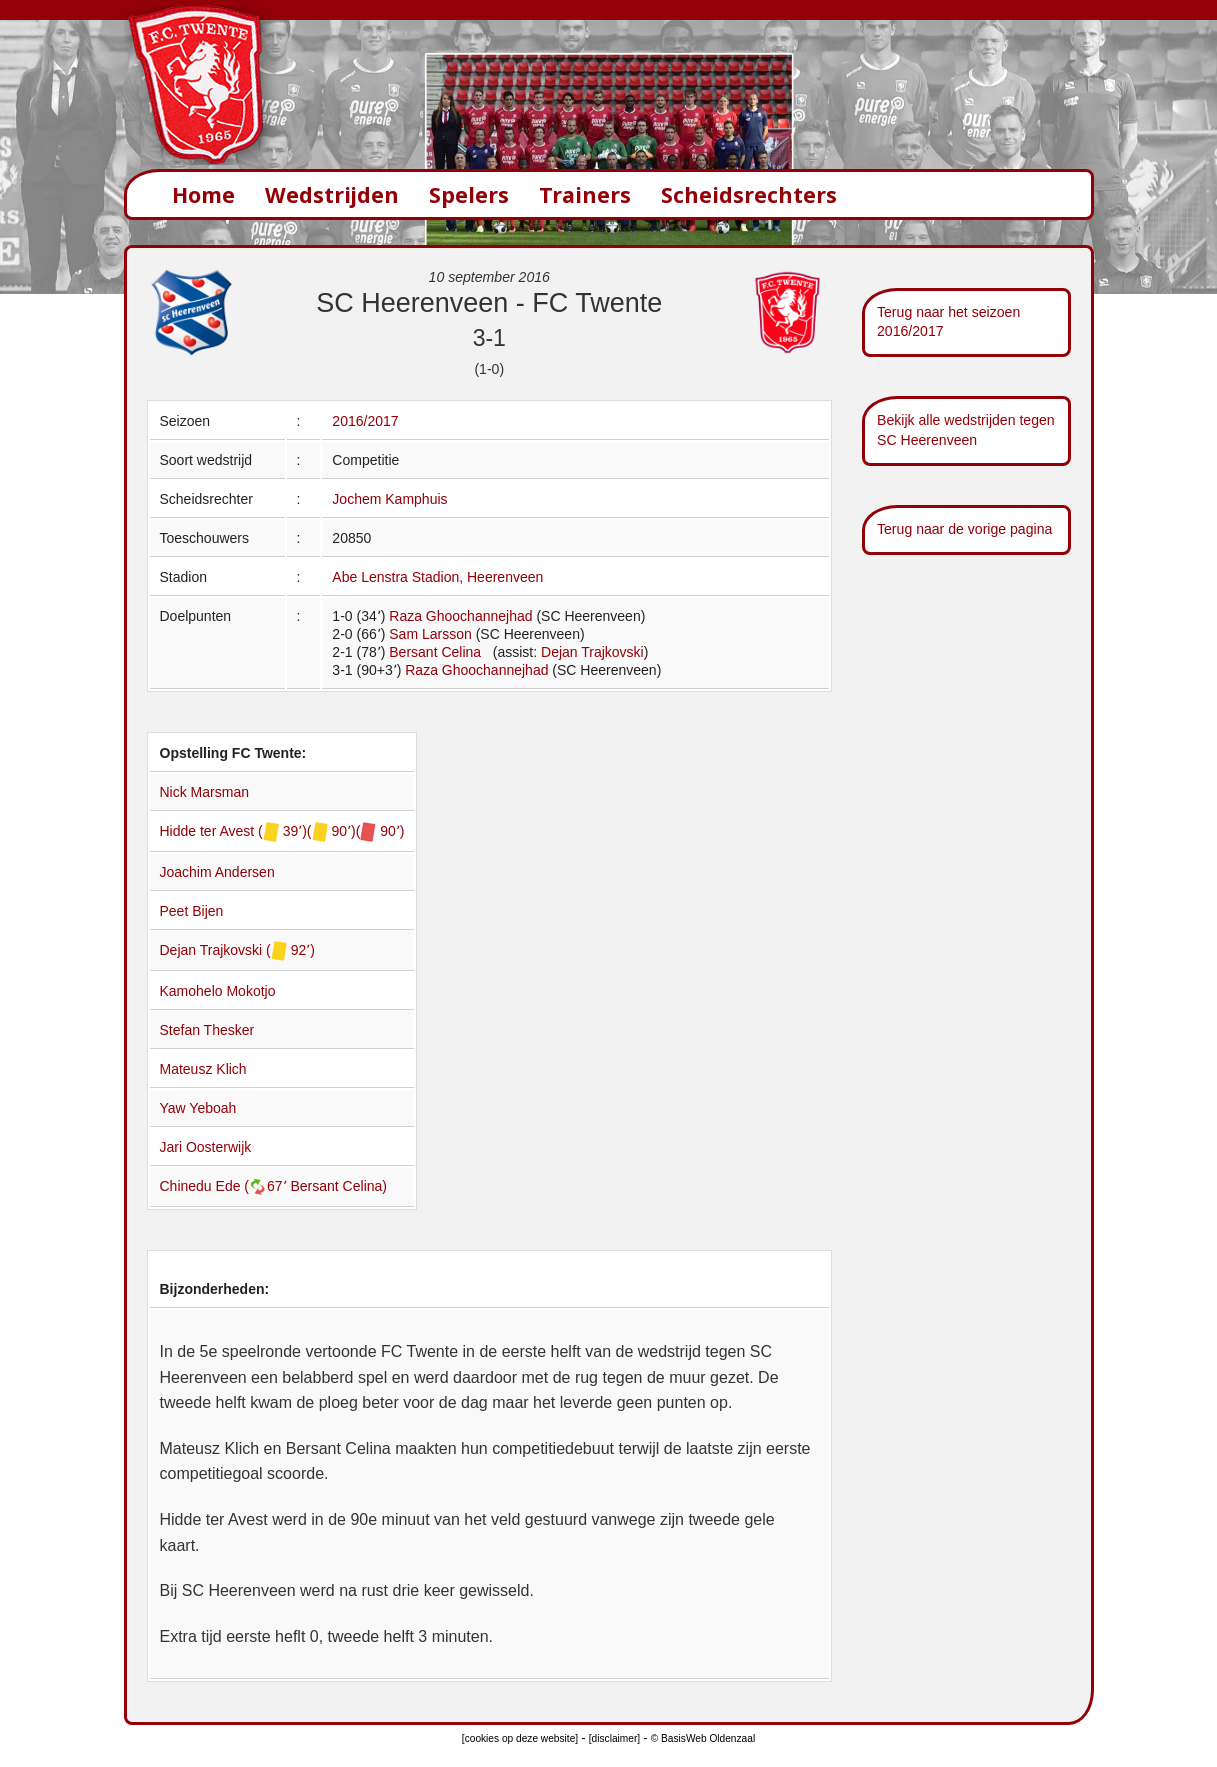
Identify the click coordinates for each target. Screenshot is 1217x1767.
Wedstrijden (332, 194)
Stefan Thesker (207, 1030)
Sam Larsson (430, 634)
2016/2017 (365, 421)
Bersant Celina (435, 652)
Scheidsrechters (749, 194)
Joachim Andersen (217, 872)
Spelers (469, 194)
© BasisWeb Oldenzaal (703, 1738)
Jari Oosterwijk (206, 1147)
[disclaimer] (614, 1738)
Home (203, 194)
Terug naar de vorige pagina (964, 529)
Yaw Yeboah (198, 1108)
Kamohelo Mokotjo (218, 991)
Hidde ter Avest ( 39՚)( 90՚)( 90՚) (282, 831)
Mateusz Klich (203, 1069)
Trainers (585, 194)
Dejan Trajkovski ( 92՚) (237, 950)
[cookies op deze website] (520, 1738)
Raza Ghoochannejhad (460, 616)
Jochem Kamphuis (389, 499)
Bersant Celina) (338, 1186)
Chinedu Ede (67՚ (225, 1186)
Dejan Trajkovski (592, 652)
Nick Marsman (204, 792)
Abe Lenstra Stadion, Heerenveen (437, 577)
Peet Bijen (192, 911)
